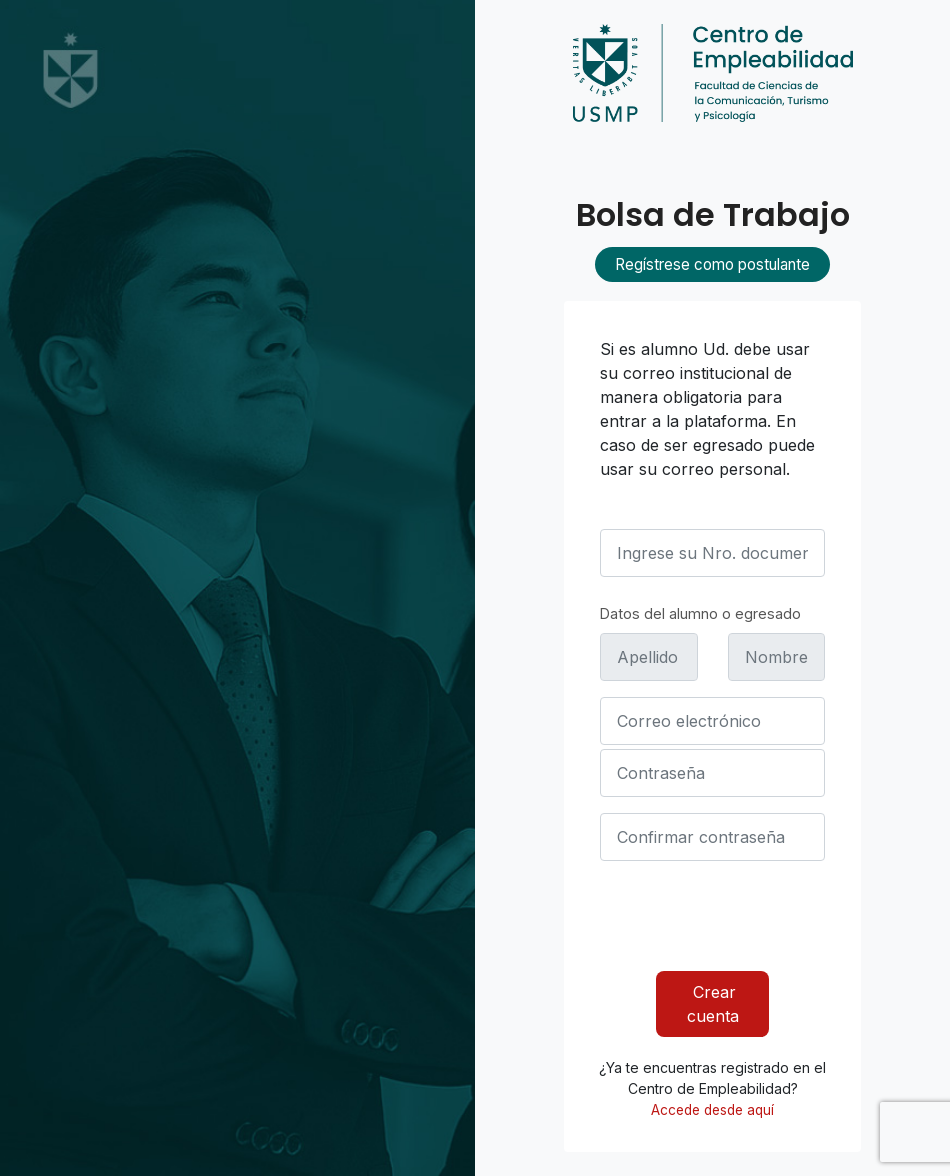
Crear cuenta (713, 1004)
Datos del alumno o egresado (700, 613)
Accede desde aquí (712, 1110)
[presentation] (752, 916)
